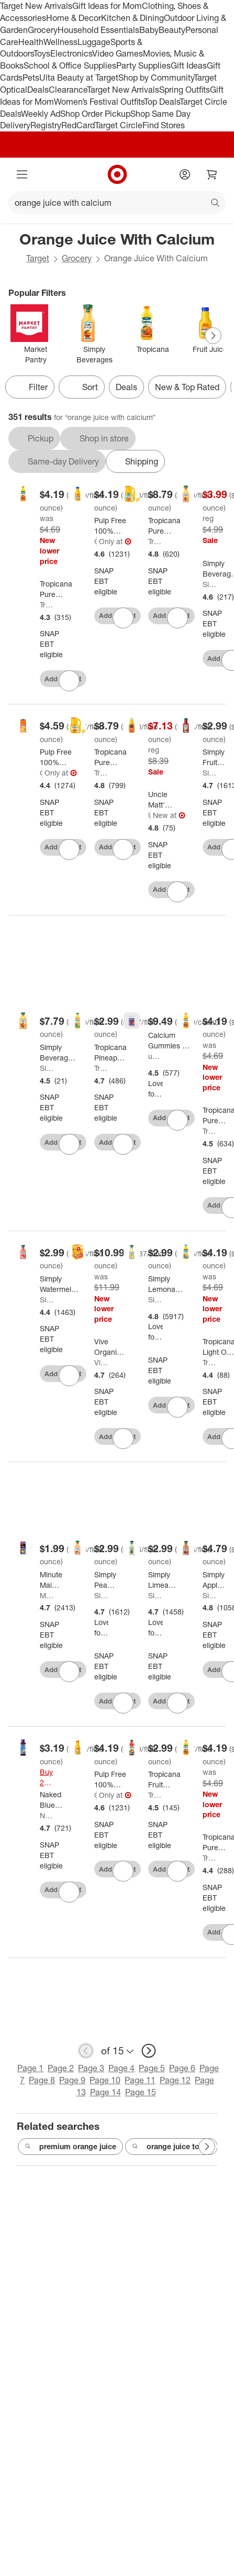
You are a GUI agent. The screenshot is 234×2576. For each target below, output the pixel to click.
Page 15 (140, 2092)
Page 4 (121, 2068)
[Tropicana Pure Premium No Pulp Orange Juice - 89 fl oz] (110, 757)
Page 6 (182, 2068)
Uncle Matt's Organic (149, 815)
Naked (47, 1815)
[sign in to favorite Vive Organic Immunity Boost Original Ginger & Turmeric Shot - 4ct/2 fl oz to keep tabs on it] (123, 1438)
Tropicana (47, 604)
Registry (45, 125)
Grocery (43, 30)
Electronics (71, 53)
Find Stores (163, 125)
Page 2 (61, 2068)
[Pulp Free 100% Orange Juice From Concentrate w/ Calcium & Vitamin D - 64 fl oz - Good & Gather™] (60, 757)
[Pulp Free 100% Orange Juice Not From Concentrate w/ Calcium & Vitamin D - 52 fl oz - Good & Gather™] (115, 525)
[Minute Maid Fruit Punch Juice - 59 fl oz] (51, 1579)
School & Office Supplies (70, 65)
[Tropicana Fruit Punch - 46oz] (164, 1779)
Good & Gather (95, 541)
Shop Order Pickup (95, 113)
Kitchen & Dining (132, 18)
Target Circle (118, 125)
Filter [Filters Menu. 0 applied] (30, 387)
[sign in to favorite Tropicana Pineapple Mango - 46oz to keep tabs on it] (123, 1144)
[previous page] (85, 2050)
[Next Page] (213, 335)
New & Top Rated (187, 387)
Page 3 (91, 2068)
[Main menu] (22, 174)
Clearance (68, 89)
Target (37, 258)
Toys (42, 53)
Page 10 (105, 2080)
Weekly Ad (40, 113)
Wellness (60, 42)
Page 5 (152, 2068)
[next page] (148, 2050)
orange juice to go (171, 2146)
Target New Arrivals (36, 6)
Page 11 (140, 2080)
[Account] (184, 174)
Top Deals (162, 101)
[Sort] (82, 387)
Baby (149, 30)
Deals (38, 89)
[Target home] (117, 174)
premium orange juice (70, 2146)
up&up (155, 1056)
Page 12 (175, 2080)
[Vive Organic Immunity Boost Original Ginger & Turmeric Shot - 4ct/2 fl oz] (109, 1346)
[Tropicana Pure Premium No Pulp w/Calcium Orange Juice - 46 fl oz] (57, 589)
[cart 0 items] (212, 174)
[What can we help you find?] (117, 202)
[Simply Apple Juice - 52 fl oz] (214, 1579)
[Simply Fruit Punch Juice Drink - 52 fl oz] (214, 757)
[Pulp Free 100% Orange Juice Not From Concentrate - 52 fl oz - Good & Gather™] (115, 1779)
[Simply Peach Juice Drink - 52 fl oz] (105, 1579)
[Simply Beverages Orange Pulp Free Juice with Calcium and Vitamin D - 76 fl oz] (58, 1052)
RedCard (78, 125)
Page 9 (72, 2080)
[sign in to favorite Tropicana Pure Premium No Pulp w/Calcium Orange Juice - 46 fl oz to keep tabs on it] (69, 680)
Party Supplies (143, 65)
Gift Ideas (189, 65)
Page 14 (105, 2092)
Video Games (117, 53)
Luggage (93, 42)
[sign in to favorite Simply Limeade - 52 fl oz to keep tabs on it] (177, 1703)
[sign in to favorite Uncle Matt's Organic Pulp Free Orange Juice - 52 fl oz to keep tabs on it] (177, 891)
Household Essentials (98, 30)
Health (30, 42)
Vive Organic (101, 1362)
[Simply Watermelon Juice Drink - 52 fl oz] (60, 1284)
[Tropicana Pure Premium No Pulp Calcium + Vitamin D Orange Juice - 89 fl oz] (164, 525)
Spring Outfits (184, 89)
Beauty (172, 30)
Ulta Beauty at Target (78, 77)
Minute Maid (47, 1595)
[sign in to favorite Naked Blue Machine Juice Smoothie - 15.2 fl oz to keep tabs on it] (69, 1892)
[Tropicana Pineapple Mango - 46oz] (110, 1052)
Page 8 (42, 2080)
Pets (31, 77)
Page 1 (30, 2068)
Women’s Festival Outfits (99, 101)
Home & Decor (73, 18)
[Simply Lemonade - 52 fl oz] (166, 1284)
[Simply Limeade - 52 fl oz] (162, 1579)
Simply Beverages (210, 584)
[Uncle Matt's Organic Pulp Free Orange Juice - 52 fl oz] (161, 799)
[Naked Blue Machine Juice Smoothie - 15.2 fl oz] (55, 1799)
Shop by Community (156, 77)
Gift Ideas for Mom (107, 6)
